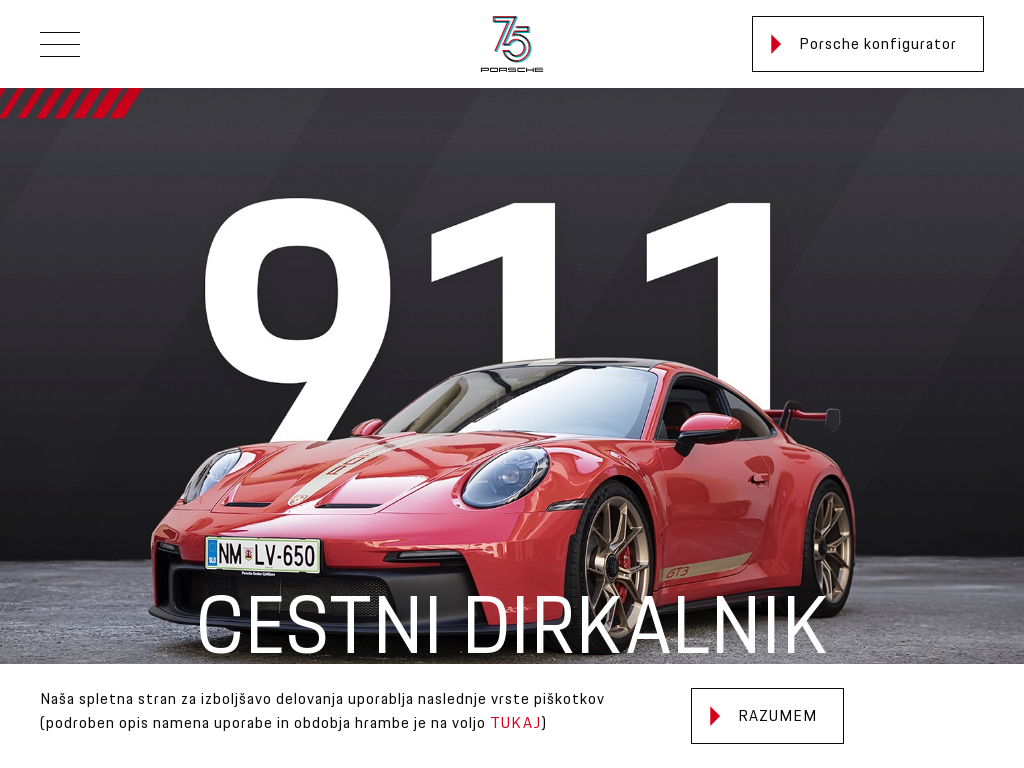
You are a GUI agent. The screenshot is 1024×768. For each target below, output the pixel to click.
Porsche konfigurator (864, 44)
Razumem (763, 716)
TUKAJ (515, 723)
